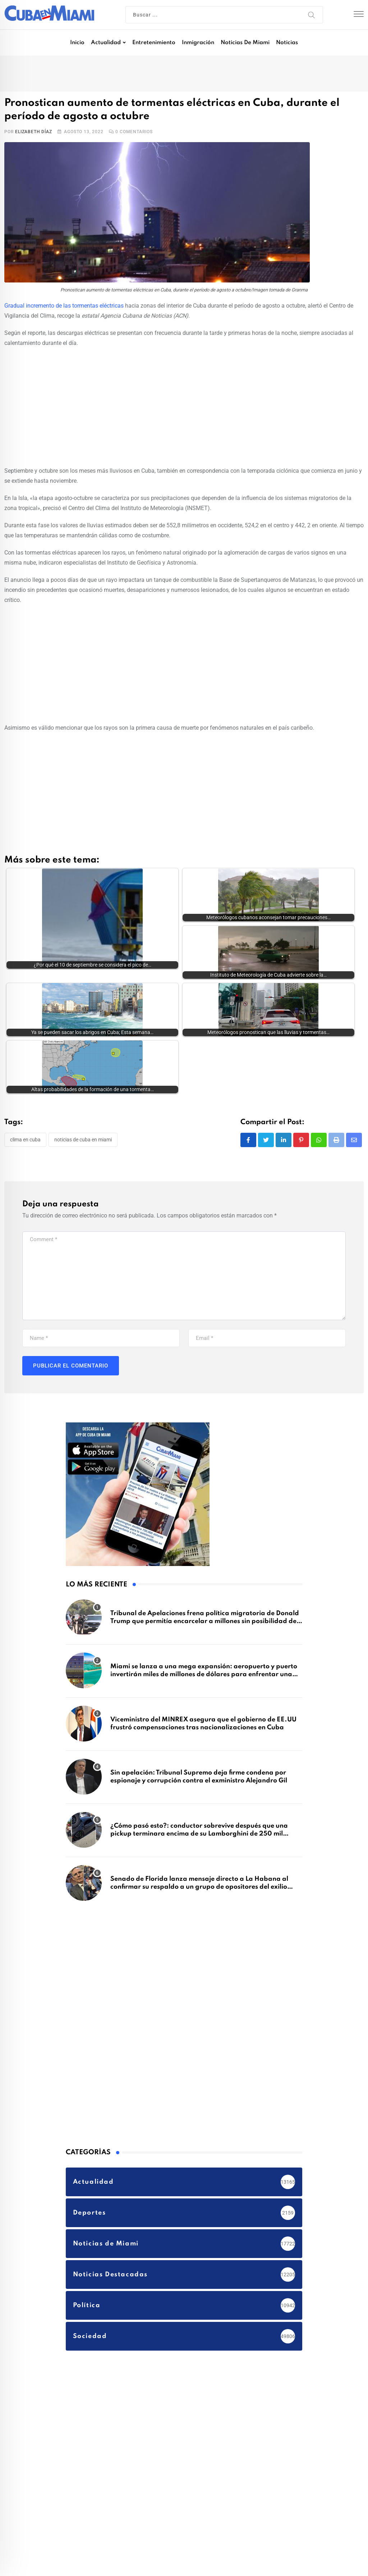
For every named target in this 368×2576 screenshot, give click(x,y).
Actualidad (106, 43)
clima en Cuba (25, 1085)
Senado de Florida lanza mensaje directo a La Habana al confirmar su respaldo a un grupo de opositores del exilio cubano (199, 1832)
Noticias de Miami (245, 43)
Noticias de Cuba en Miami (83, 1085)
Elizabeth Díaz (33, 131)
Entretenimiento (153, 43)
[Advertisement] (184, 405)
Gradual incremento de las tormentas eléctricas (64, 305)
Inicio (77, 43)
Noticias (287, 43)
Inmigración (198, 43)
